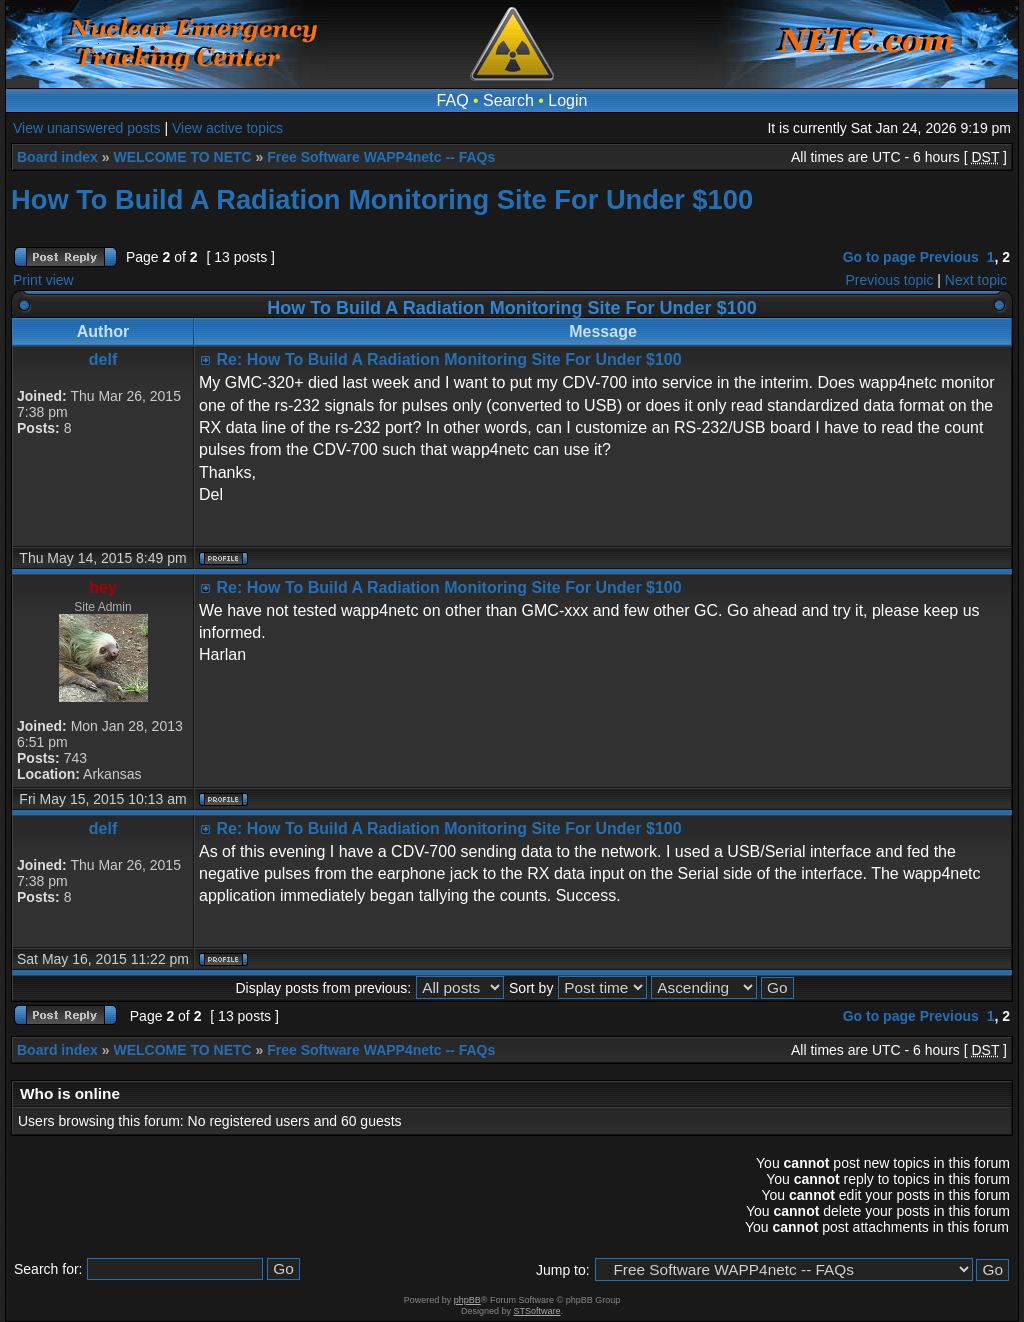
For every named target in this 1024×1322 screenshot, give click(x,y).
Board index (57, 157)
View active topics (227, 128)
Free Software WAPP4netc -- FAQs (381, 157)
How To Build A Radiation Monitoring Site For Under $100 (382, 199)
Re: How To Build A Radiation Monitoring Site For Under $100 (448, 359)
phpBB (467, 1300)
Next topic (976, 280)
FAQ (453, 100)
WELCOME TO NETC (182, 157)
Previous (949, 257)
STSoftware (537, 1311)
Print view (43, 280)
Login (567, 100)
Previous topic (890, 280)
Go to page (879, 257)
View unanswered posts (87, 128)
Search (508, 100)
